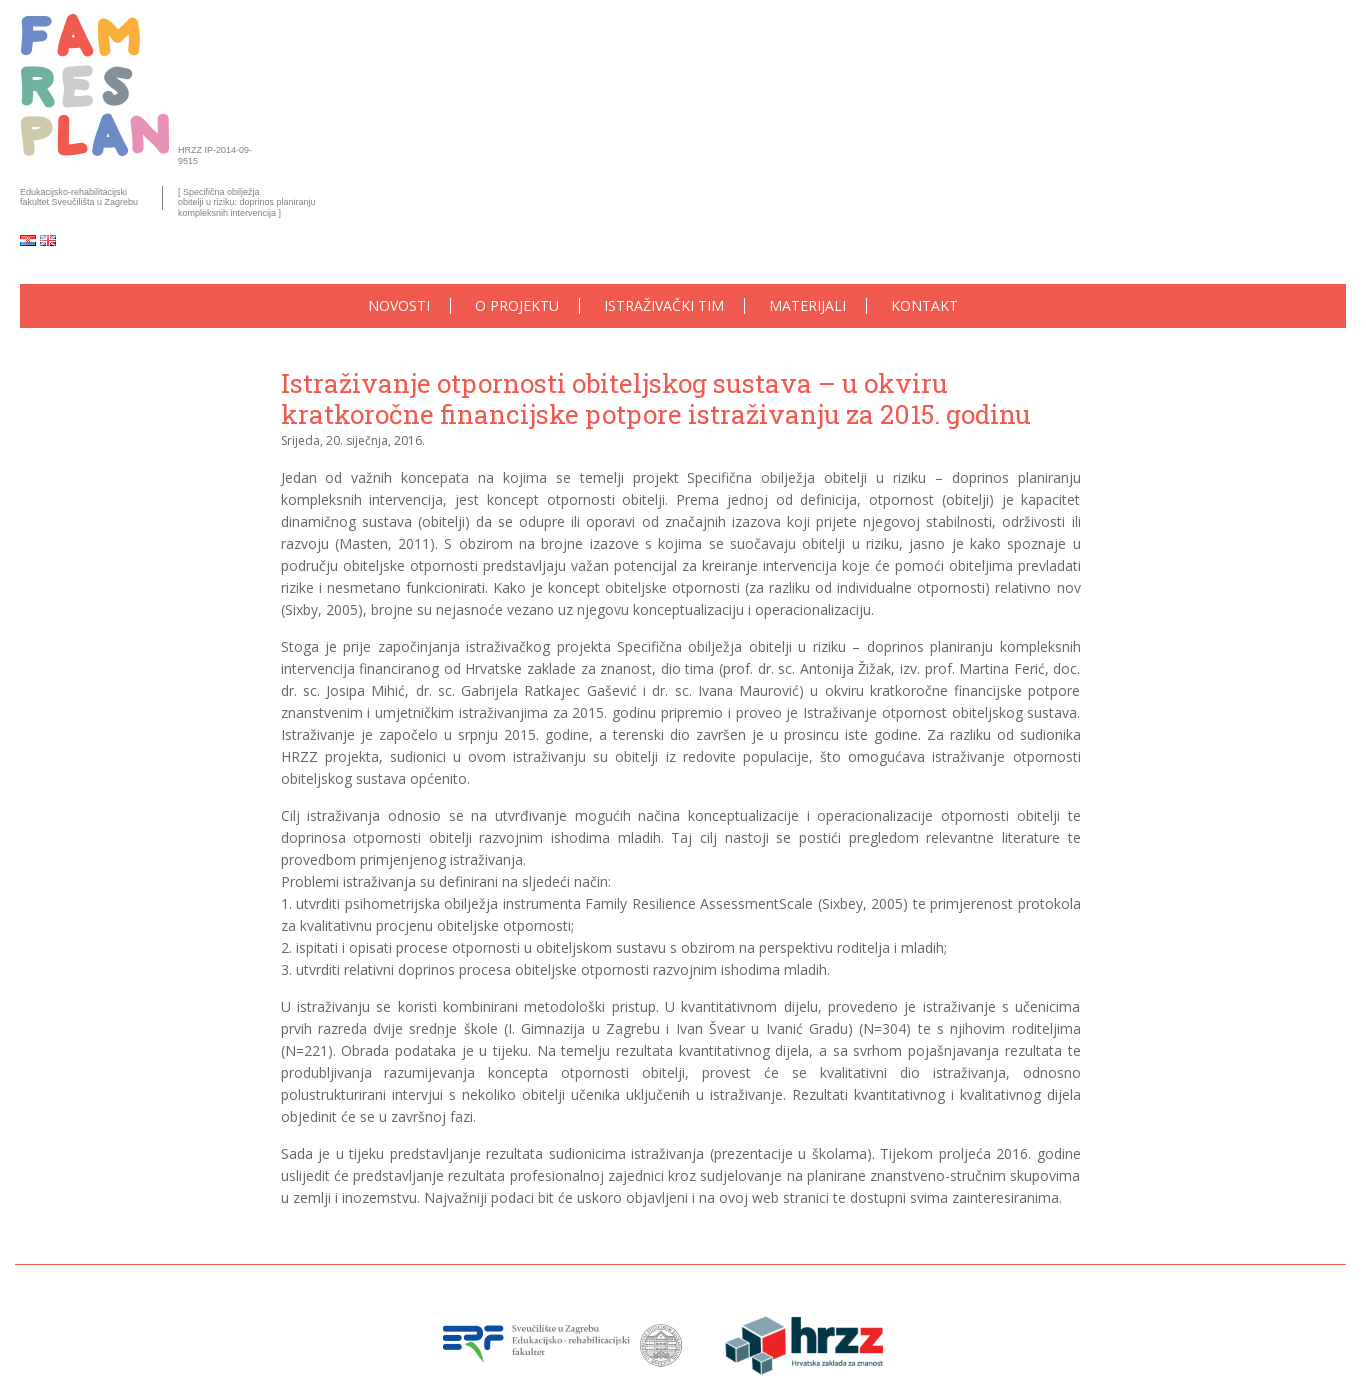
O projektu (517, 306)
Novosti (399, 306)
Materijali (807, 306)
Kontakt (924, 306)
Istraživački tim (664, 306)
